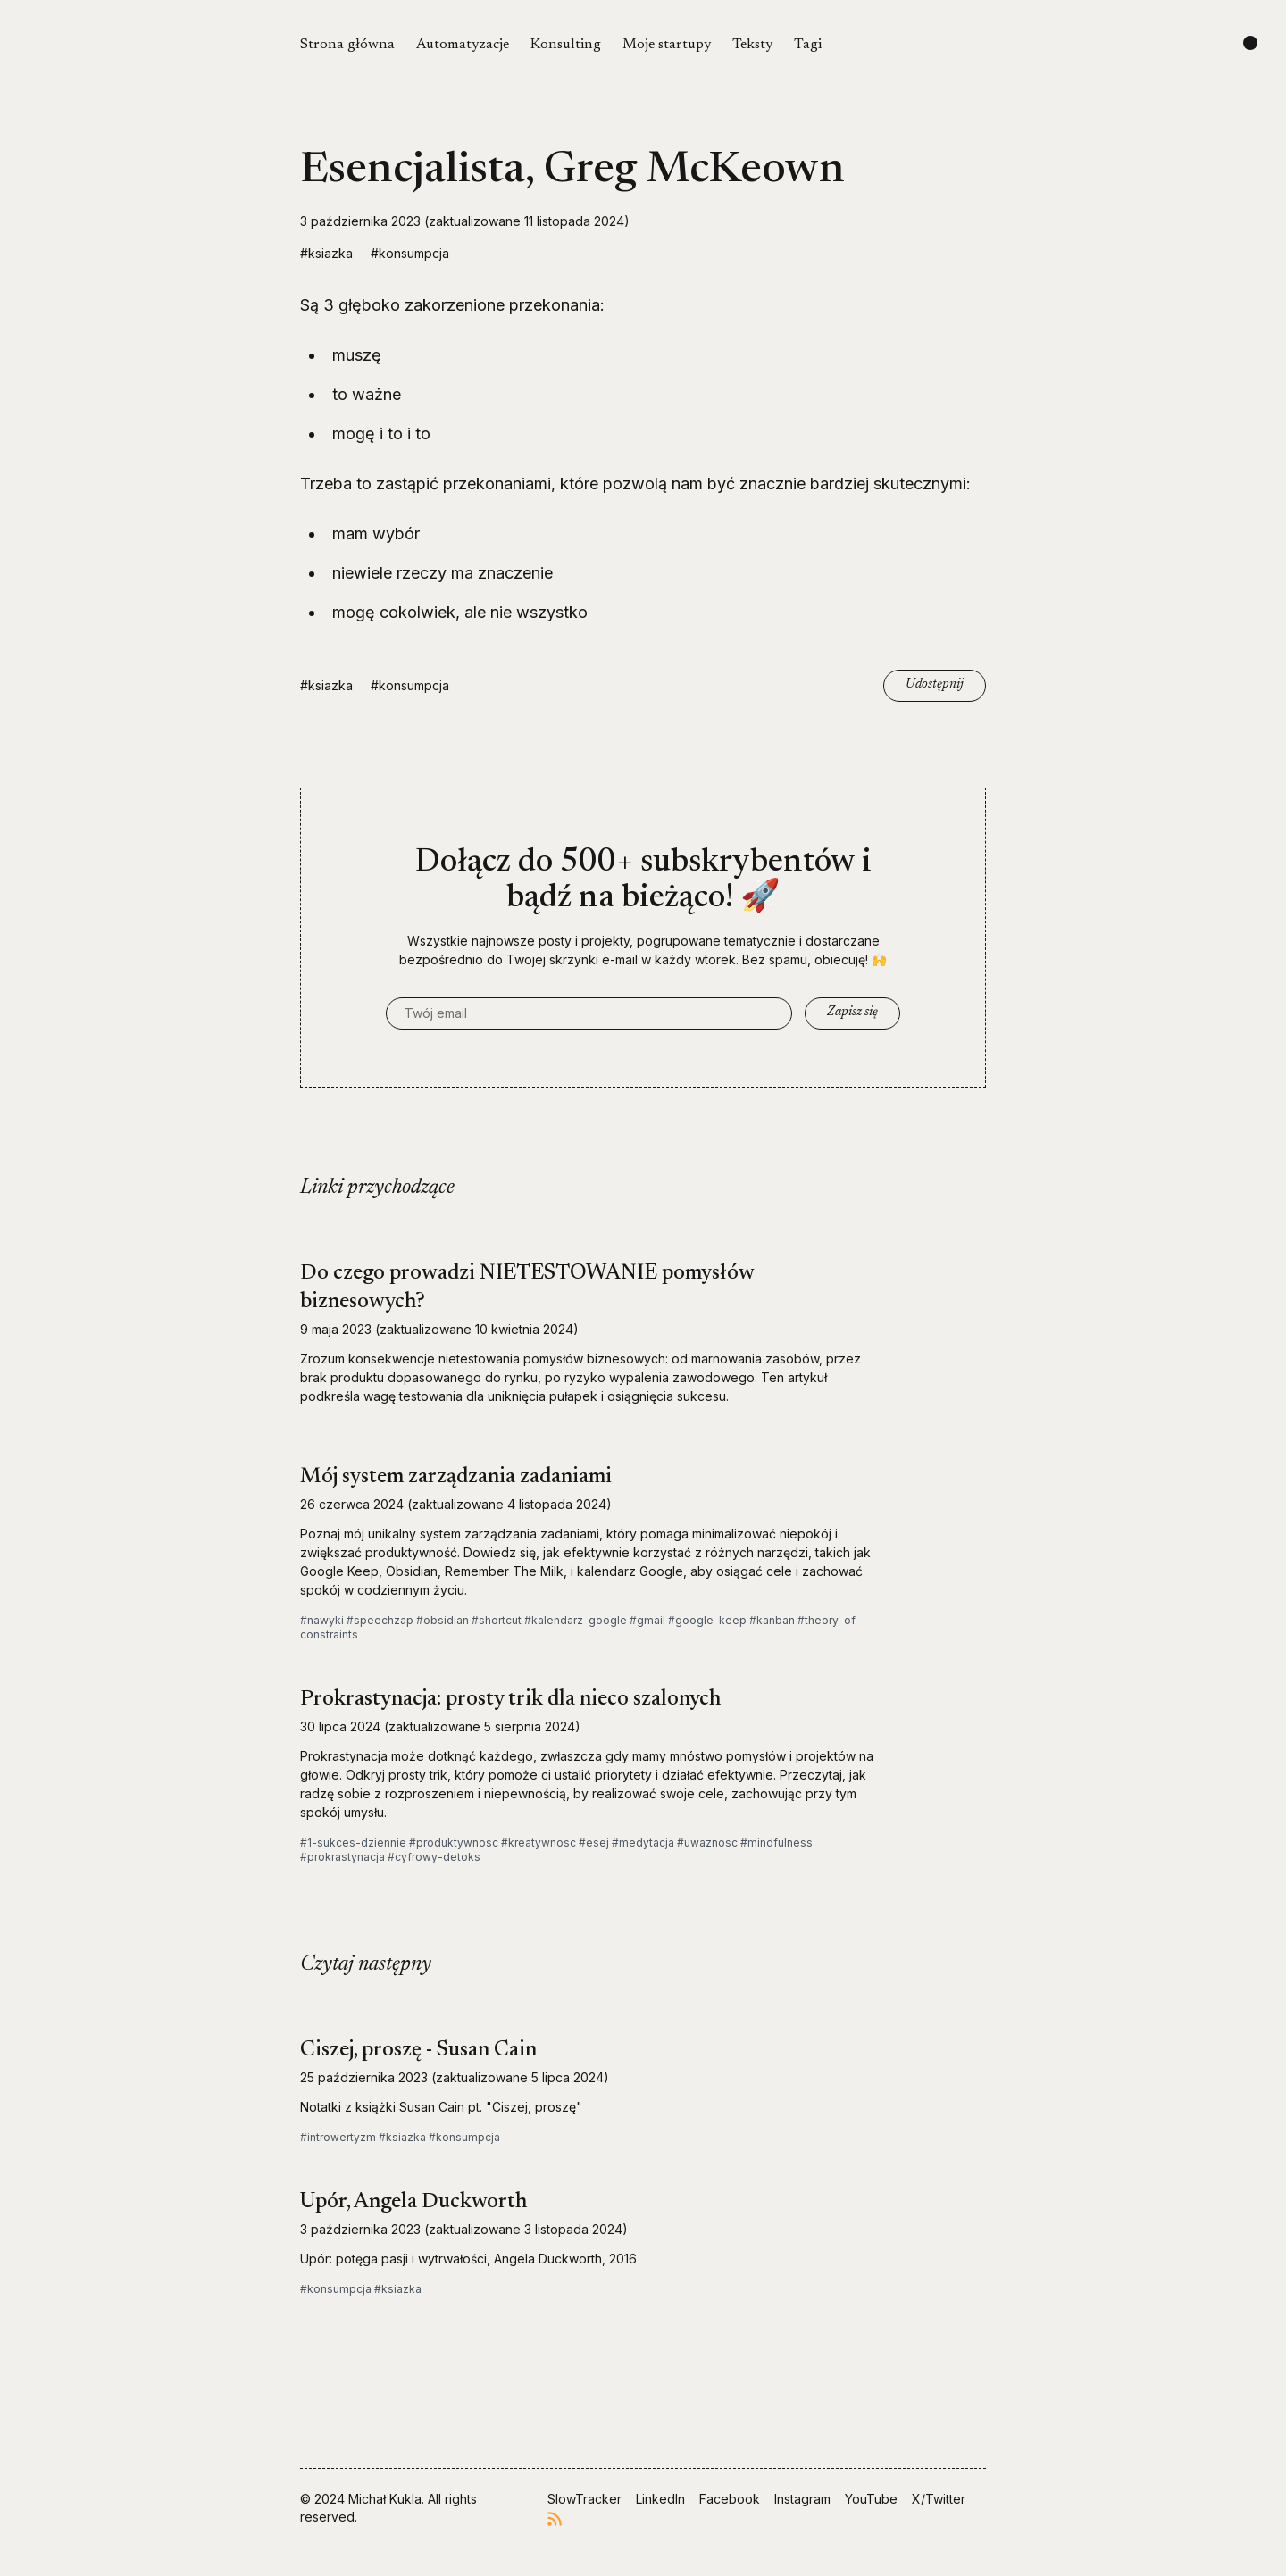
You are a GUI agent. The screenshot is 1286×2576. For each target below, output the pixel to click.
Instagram (802, 2498)
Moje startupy (666, 45)
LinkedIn (660, 2498)
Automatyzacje (462, 45)
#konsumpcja (410, 253)
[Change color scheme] (1250, 43)
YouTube (871, 2498)
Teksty (752, 45)
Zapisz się (852, 1012)
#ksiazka (326, 253)
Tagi (808, 45)
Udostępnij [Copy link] (935, 685)
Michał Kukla (385, 2498)
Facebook (729, 2498)
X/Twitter (938, 2498)
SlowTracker (584, 2498)
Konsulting (565, 45)
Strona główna (347, 45)
